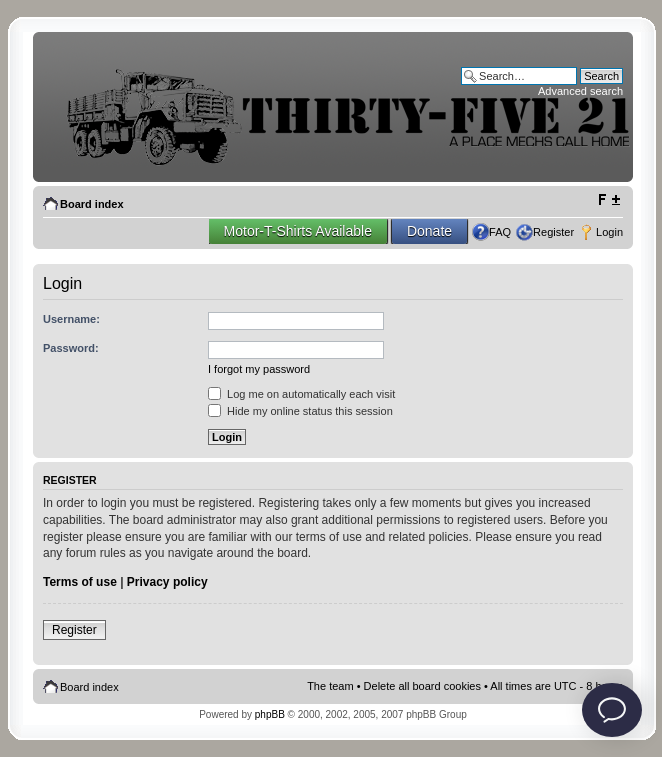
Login (609, 232)
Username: (71, 319)
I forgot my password (259, 369)
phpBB (270, 714)
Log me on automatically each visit (301, 394)
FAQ (500, 232)
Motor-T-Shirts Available (298, 231)
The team (330, 686)
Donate (429, 231)
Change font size (608, 200)
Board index (92, 204)
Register (553, 232)
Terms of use (80, 582)
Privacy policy (167, 582)
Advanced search (580, 91)
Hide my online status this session (300, 411)
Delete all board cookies (422, 686)
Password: (71, 348)
